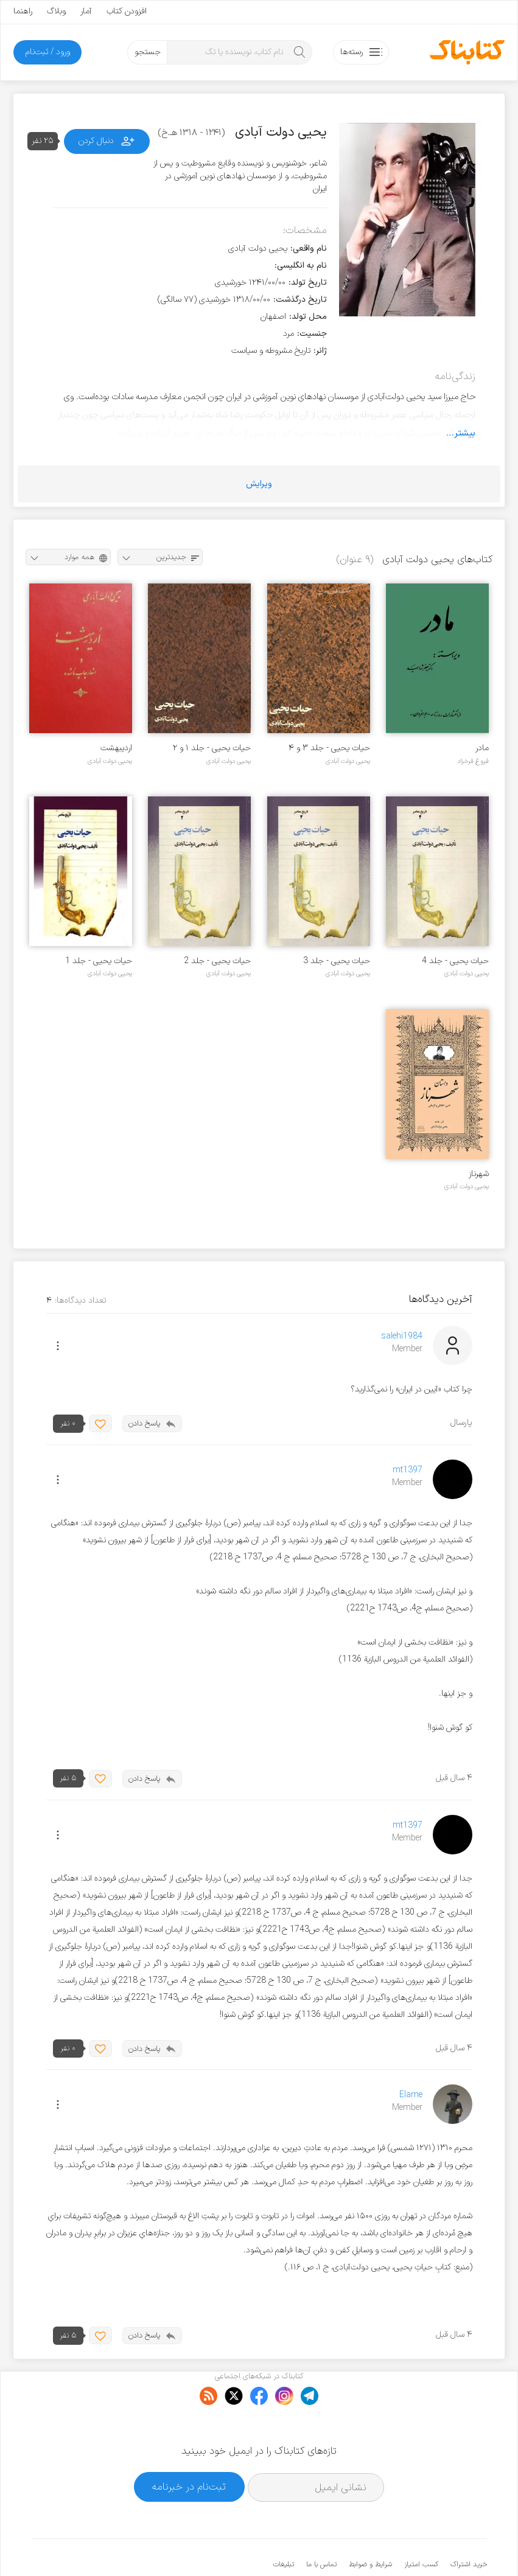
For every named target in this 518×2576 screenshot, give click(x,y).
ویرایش (259, 484)
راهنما (22, 11)
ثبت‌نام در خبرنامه (189, 2449)
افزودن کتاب (127, 11)
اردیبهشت (116, 748)
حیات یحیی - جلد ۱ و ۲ (212, 748)
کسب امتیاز (421, 2527)
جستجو (148, 52)
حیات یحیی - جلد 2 (217, 961)
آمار (86, 11)
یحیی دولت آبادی (348, 761)
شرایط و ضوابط (370, 2527)
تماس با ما (321, 2527)
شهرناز (479, 1174)
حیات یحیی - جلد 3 (336, 961)
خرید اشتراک (468, 2527)
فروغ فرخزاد (473, 761)
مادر (482, 748)
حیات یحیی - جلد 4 (455, 961)
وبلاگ (56, 11)
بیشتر (464, 433)
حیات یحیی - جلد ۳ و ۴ (329, 748)
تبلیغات (283, 2527)
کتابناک (423, 2546)
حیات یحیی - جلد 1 (98, 961)
